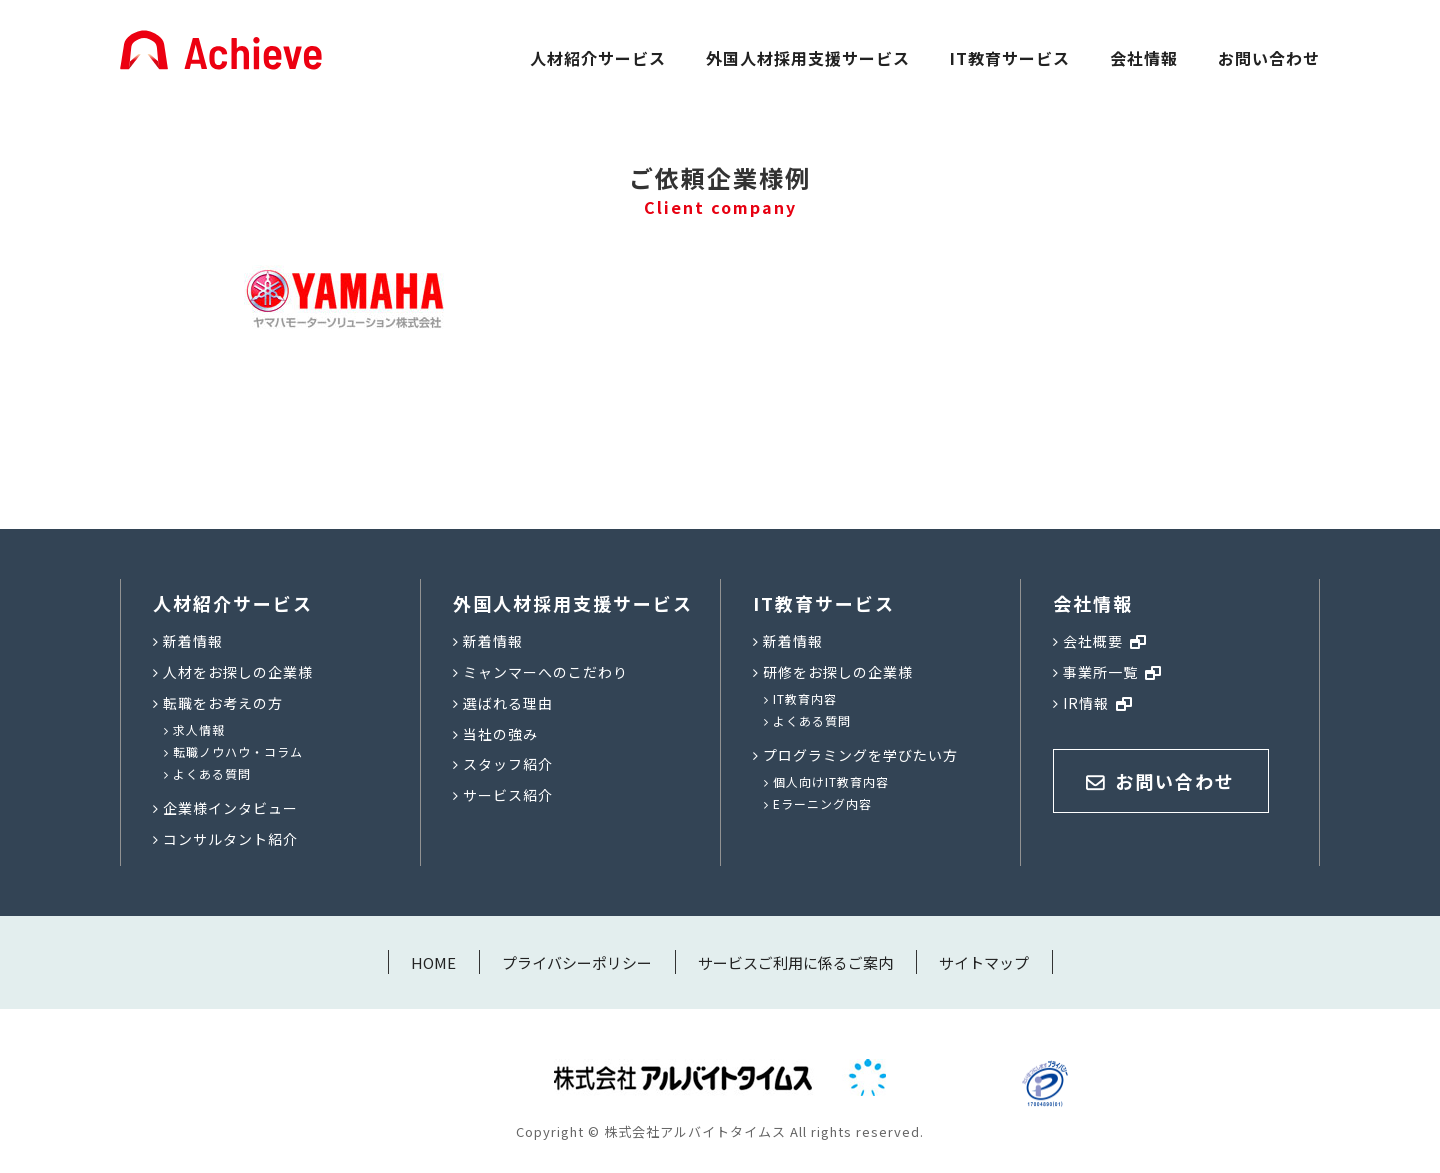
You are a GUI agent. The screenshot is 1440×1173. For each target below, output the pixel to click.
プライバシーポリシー (577, 962)
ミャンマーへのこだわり (545, 672)
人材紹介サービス (598, 58)
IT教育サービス (1010, 58)
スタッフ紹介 (508, 764)
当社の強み (500, 734)
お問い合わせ (1269, 58)
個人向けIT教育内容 (831, 781)
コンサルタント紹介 (230, 839)
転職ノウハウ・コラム (238, 751)
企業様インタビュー (230, 808)
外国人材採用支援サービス (808, 58)
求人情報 (199, 729)
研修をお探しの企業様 (838, 672)
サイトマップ (984, 962)
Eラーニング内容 (822, 803)
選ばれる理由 (508, 703)
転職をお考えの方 (223, 703)
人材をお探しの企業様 (238, 672)
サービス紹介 (508, 795)
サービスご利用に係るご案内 (795, 962)
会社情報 (1144, 58)
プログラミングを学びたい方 (860, 755)
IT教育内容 (805, 698)
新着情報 (193, 641)
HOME (433, 962)
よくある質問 (212, 773)
